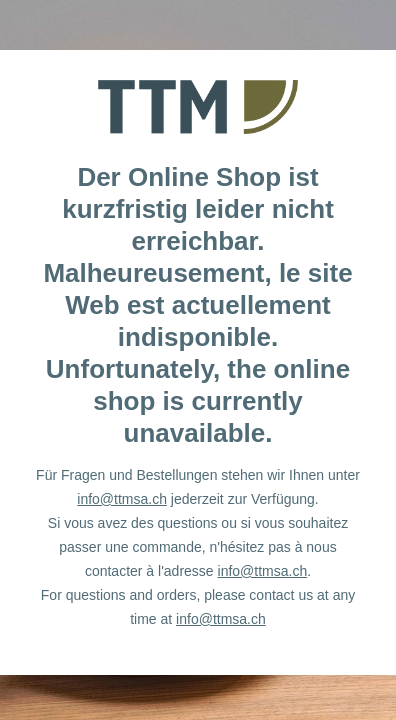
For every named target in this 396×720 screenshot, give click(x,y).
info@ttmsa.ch (122, 499)
